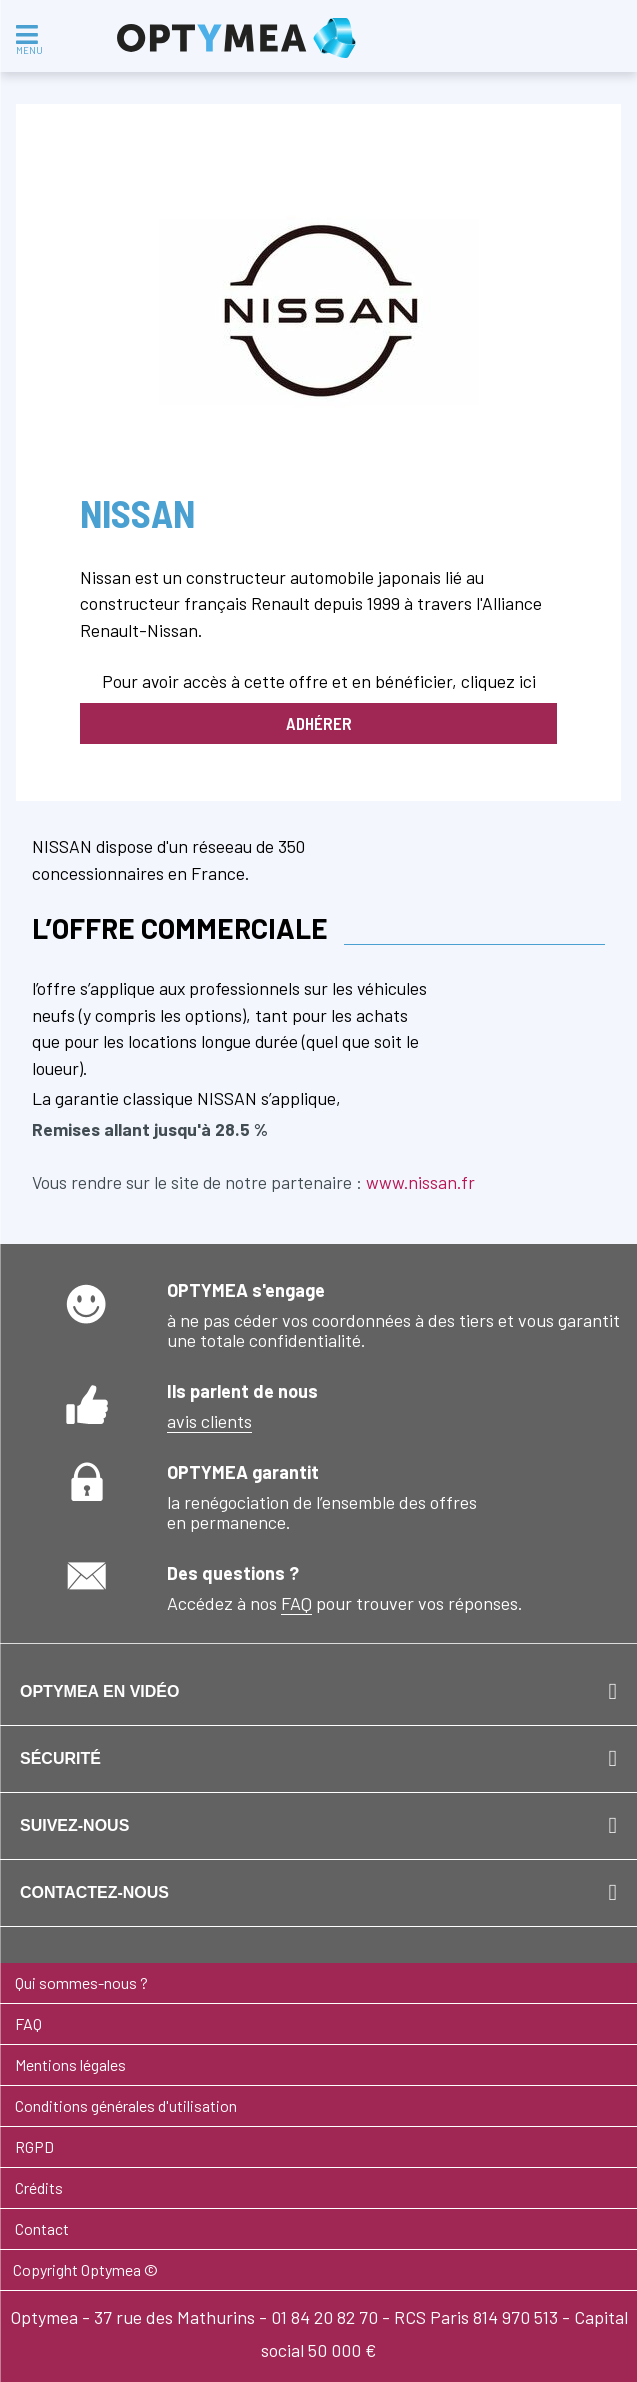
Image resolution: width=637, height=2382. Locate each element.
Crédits (39, 2187)
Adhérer (319, 723)
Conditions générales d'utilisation (126, 2105)
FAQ (296, 1603)
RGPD (34, 2146)
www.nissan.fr (420, 1182)
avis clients (209, 1421)
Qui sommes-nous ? (81, 1982)
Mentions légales (70, 2064)
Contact (42, 2228)
